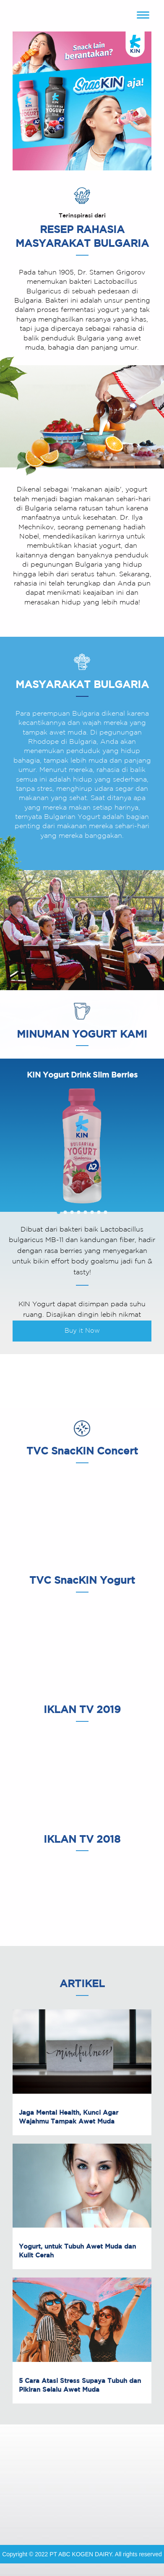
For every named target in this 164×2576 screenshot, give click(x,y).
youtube (69, 2508)
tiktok (120, 2508)
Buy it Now (82, 1331)
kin (82, 15)
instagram (94, 2508)
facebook (44, 2508)
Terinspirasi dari (82, 215)
